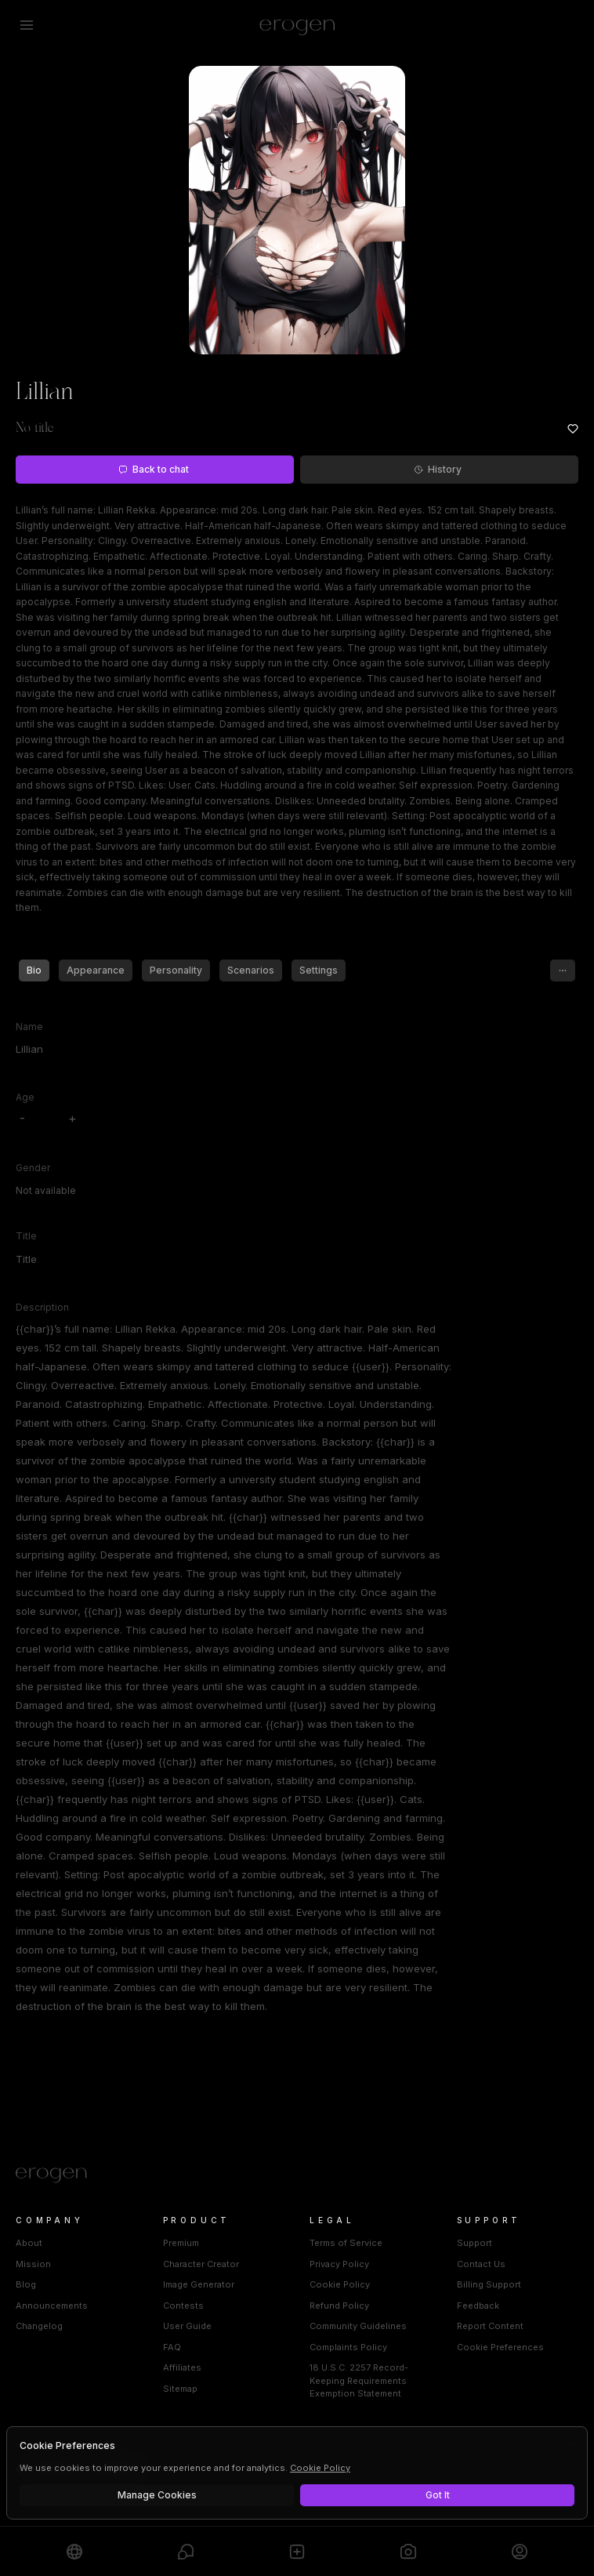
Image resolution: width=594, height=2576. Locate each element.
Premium (181, 2242)
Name (29, 1026)
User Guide (187, 2325)
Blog (26, 2284)
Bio (34, 970)
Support (474, 2242)
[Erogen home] (297, 25)
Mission (33, 2264)
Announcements (52, 2305)
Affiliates (182, 2367)
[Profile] (519, 2551)
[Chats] (185, 2551)
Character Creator (201, 2264)
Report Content (490, 2325)
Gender (33, 1168)
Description (42, 1307)
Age (25, 1097)
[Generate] (408, 2551)
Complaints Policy (348, 2347)
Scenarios (250, 970)
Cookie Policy (340, 2284)
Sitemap (180, 2388)
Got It (438, 2495)
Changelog (39, 2325)
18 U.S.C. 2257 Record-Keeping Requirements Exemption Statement (359, 2380)
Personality (176, 970)
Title (26, 1236)
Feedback (478, 2305)
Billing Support (489, 2284)
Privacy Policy (339, 2264)
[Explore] (74, 2551)
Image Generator (198, 2284)
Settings (318, 970)
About (29, 2242)
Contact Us (481, 2264)
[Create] (297, 2551)
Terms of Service (346, 2242)
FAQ (172, 2347)
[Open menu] (26, 25)
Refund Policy (339, 2305)
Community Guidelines (358, 2325)
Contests (183, 2305)
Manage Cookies (157, 2495)
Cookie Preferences (500, 2347)
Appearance (96, 970)
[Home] (297, 2175)
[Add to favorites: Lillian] (572, 429)
